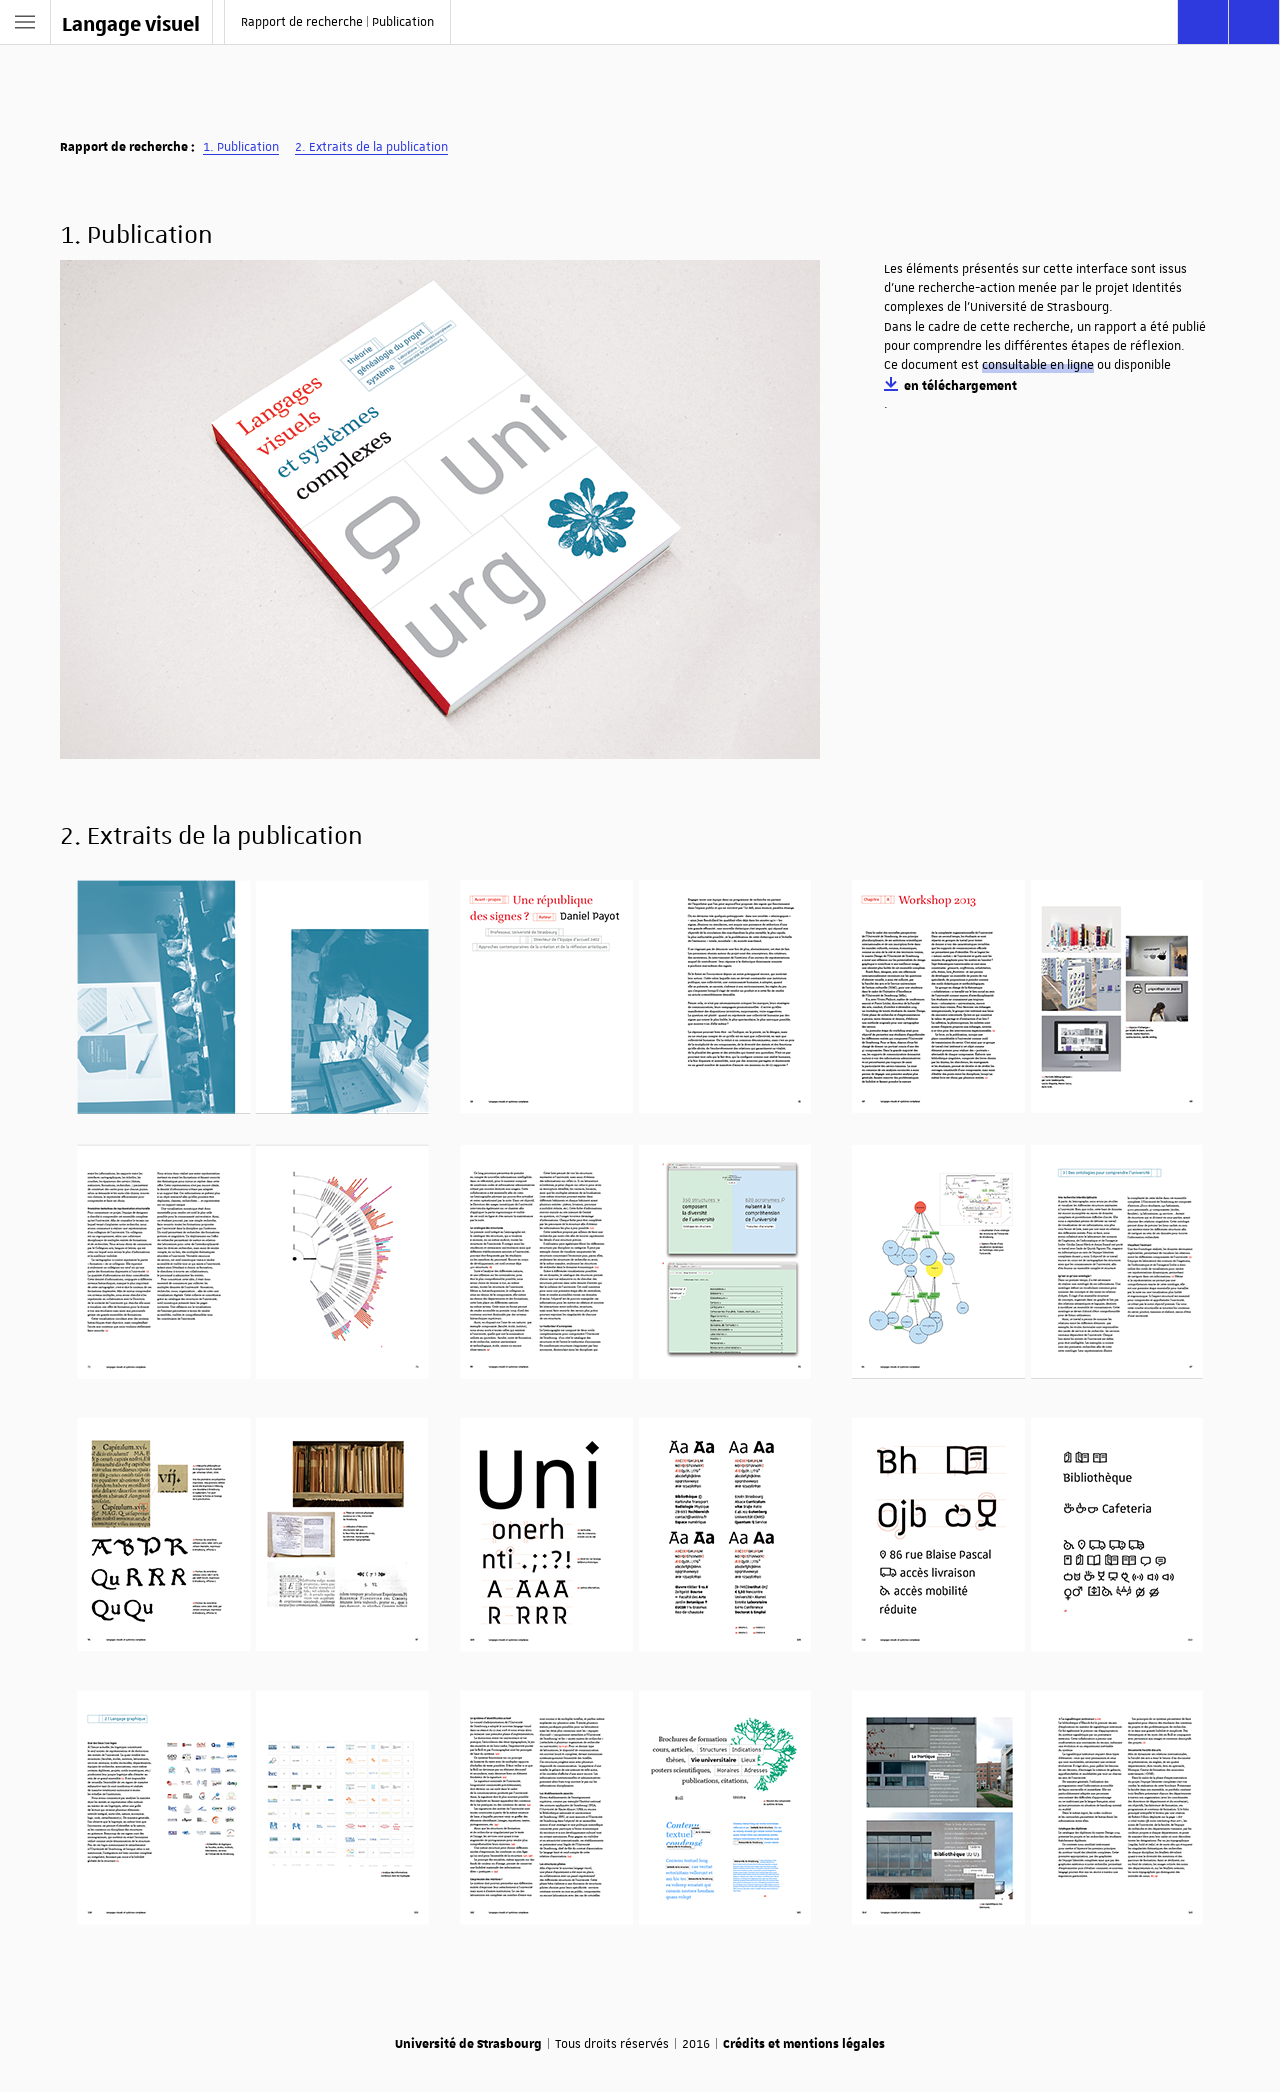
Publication (248, 147)
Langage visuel (131, 23)
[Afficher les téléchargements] (1254, 22)
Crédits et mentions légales (804, 2043)
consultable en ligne (1038, 365)
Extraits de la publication (378, 147)
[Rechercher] (1203, 22)
